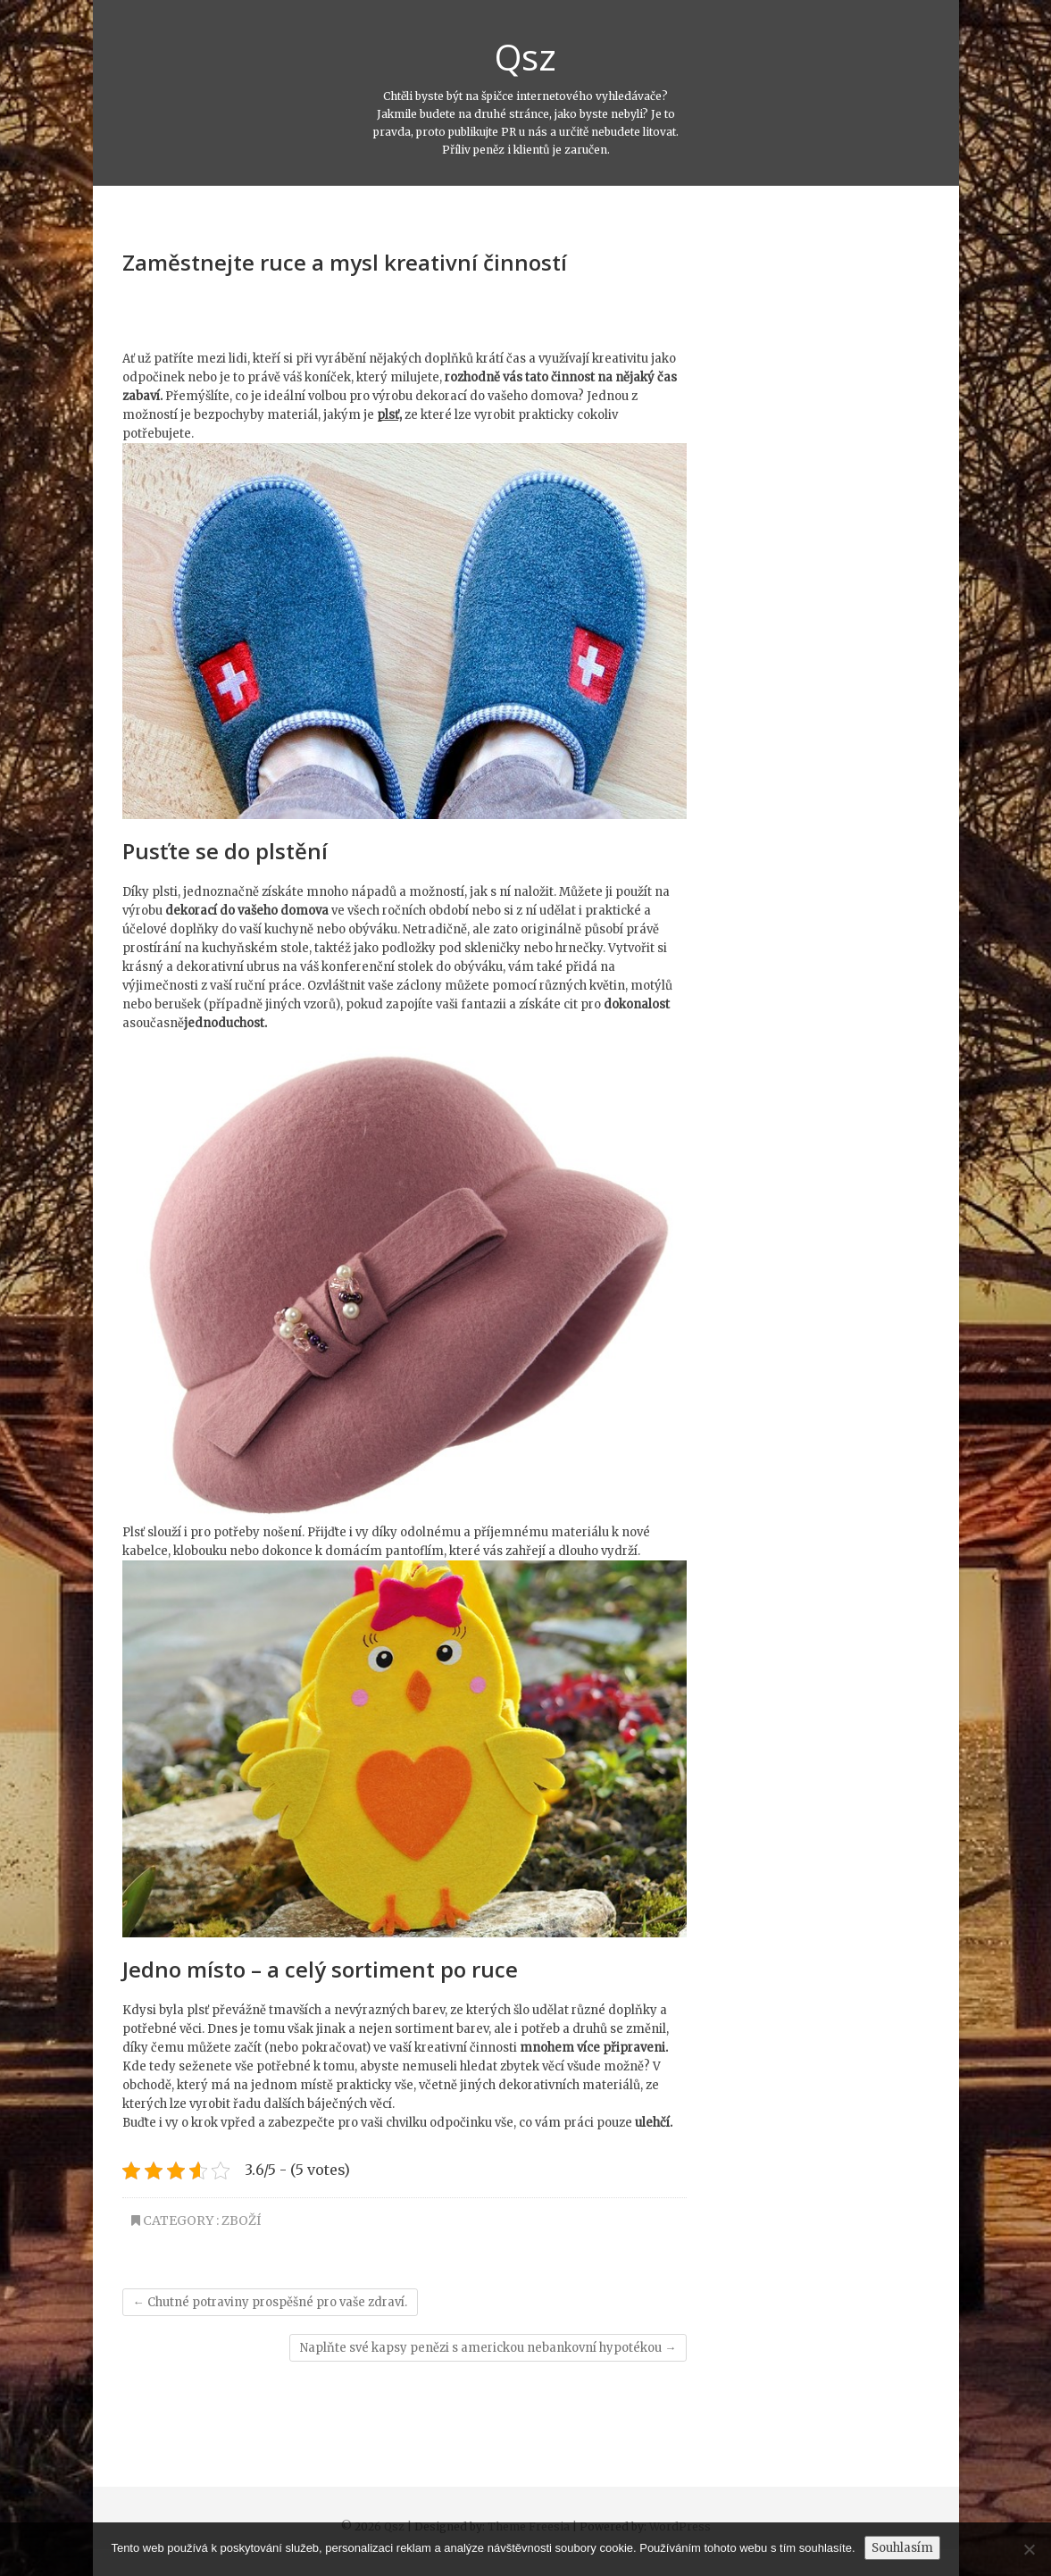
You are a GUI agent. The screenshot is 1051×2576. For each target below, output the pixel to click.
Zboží (241, 2220)
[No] (1029, 2549)
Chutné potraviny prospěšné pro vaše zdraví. (270, 2302)
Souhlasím (902, 2547)
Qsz (525, 57)
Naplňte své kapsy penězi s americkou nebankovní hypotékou (488, 2347)
